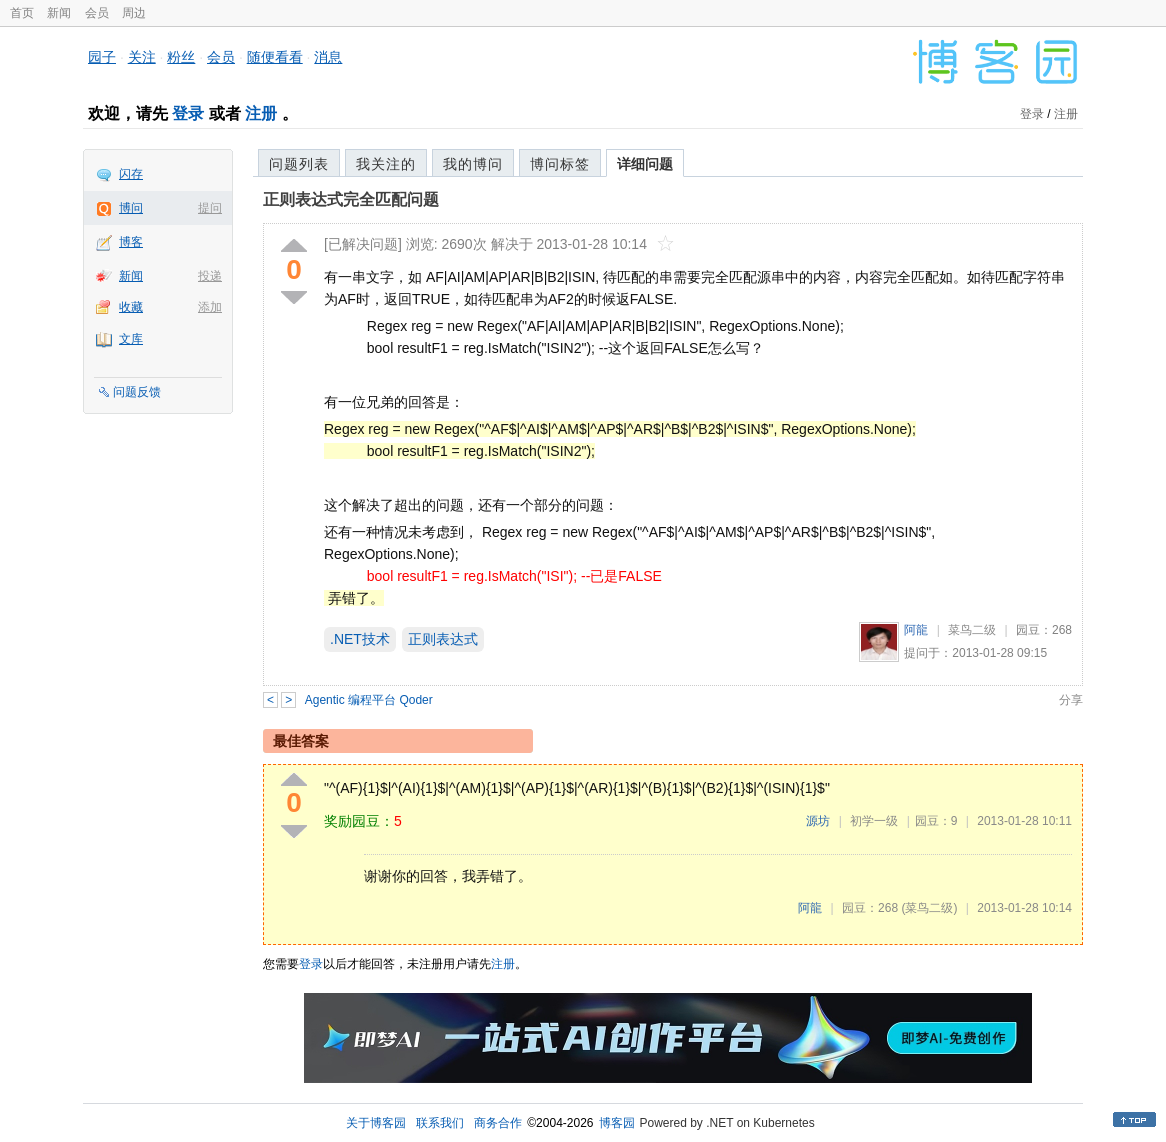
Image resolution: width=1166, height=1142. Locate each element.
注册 (261, 113)
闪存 (131, 174)
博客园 (617, 1123)
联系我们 (440, 1123)
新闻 (59, 13)
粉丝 (181, 57)
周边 (134, 13)
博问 (131, 208)
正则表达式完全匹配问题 (351, 199)
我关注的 (386, 164)
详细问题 (645, 164)
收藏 (131, 307)
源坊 (818, 821)
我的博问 (473, 164)
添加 (210, 307)
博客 (131, 242)
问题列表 (299, 164)
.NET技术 (360, 639)
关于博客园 (376, 1123)
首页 (22, 13)
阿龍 (916, 630)
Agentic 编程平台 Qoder (369, 700)
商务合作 (498, 1123)
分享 (1071, 700)
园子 (102, 57)
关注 (142, 57)
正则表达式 (443, 639)
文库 (131, 339)
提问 (210, 208)
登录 (188, 113)
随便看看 (275, 57)
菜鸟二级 (972, 630)
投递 (210, 276)
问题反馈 (137, 392)
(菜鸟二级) (929, 908)
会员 (97, 13)
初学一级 (874, 821)
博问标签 (560, 164)
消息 (328, 57)
